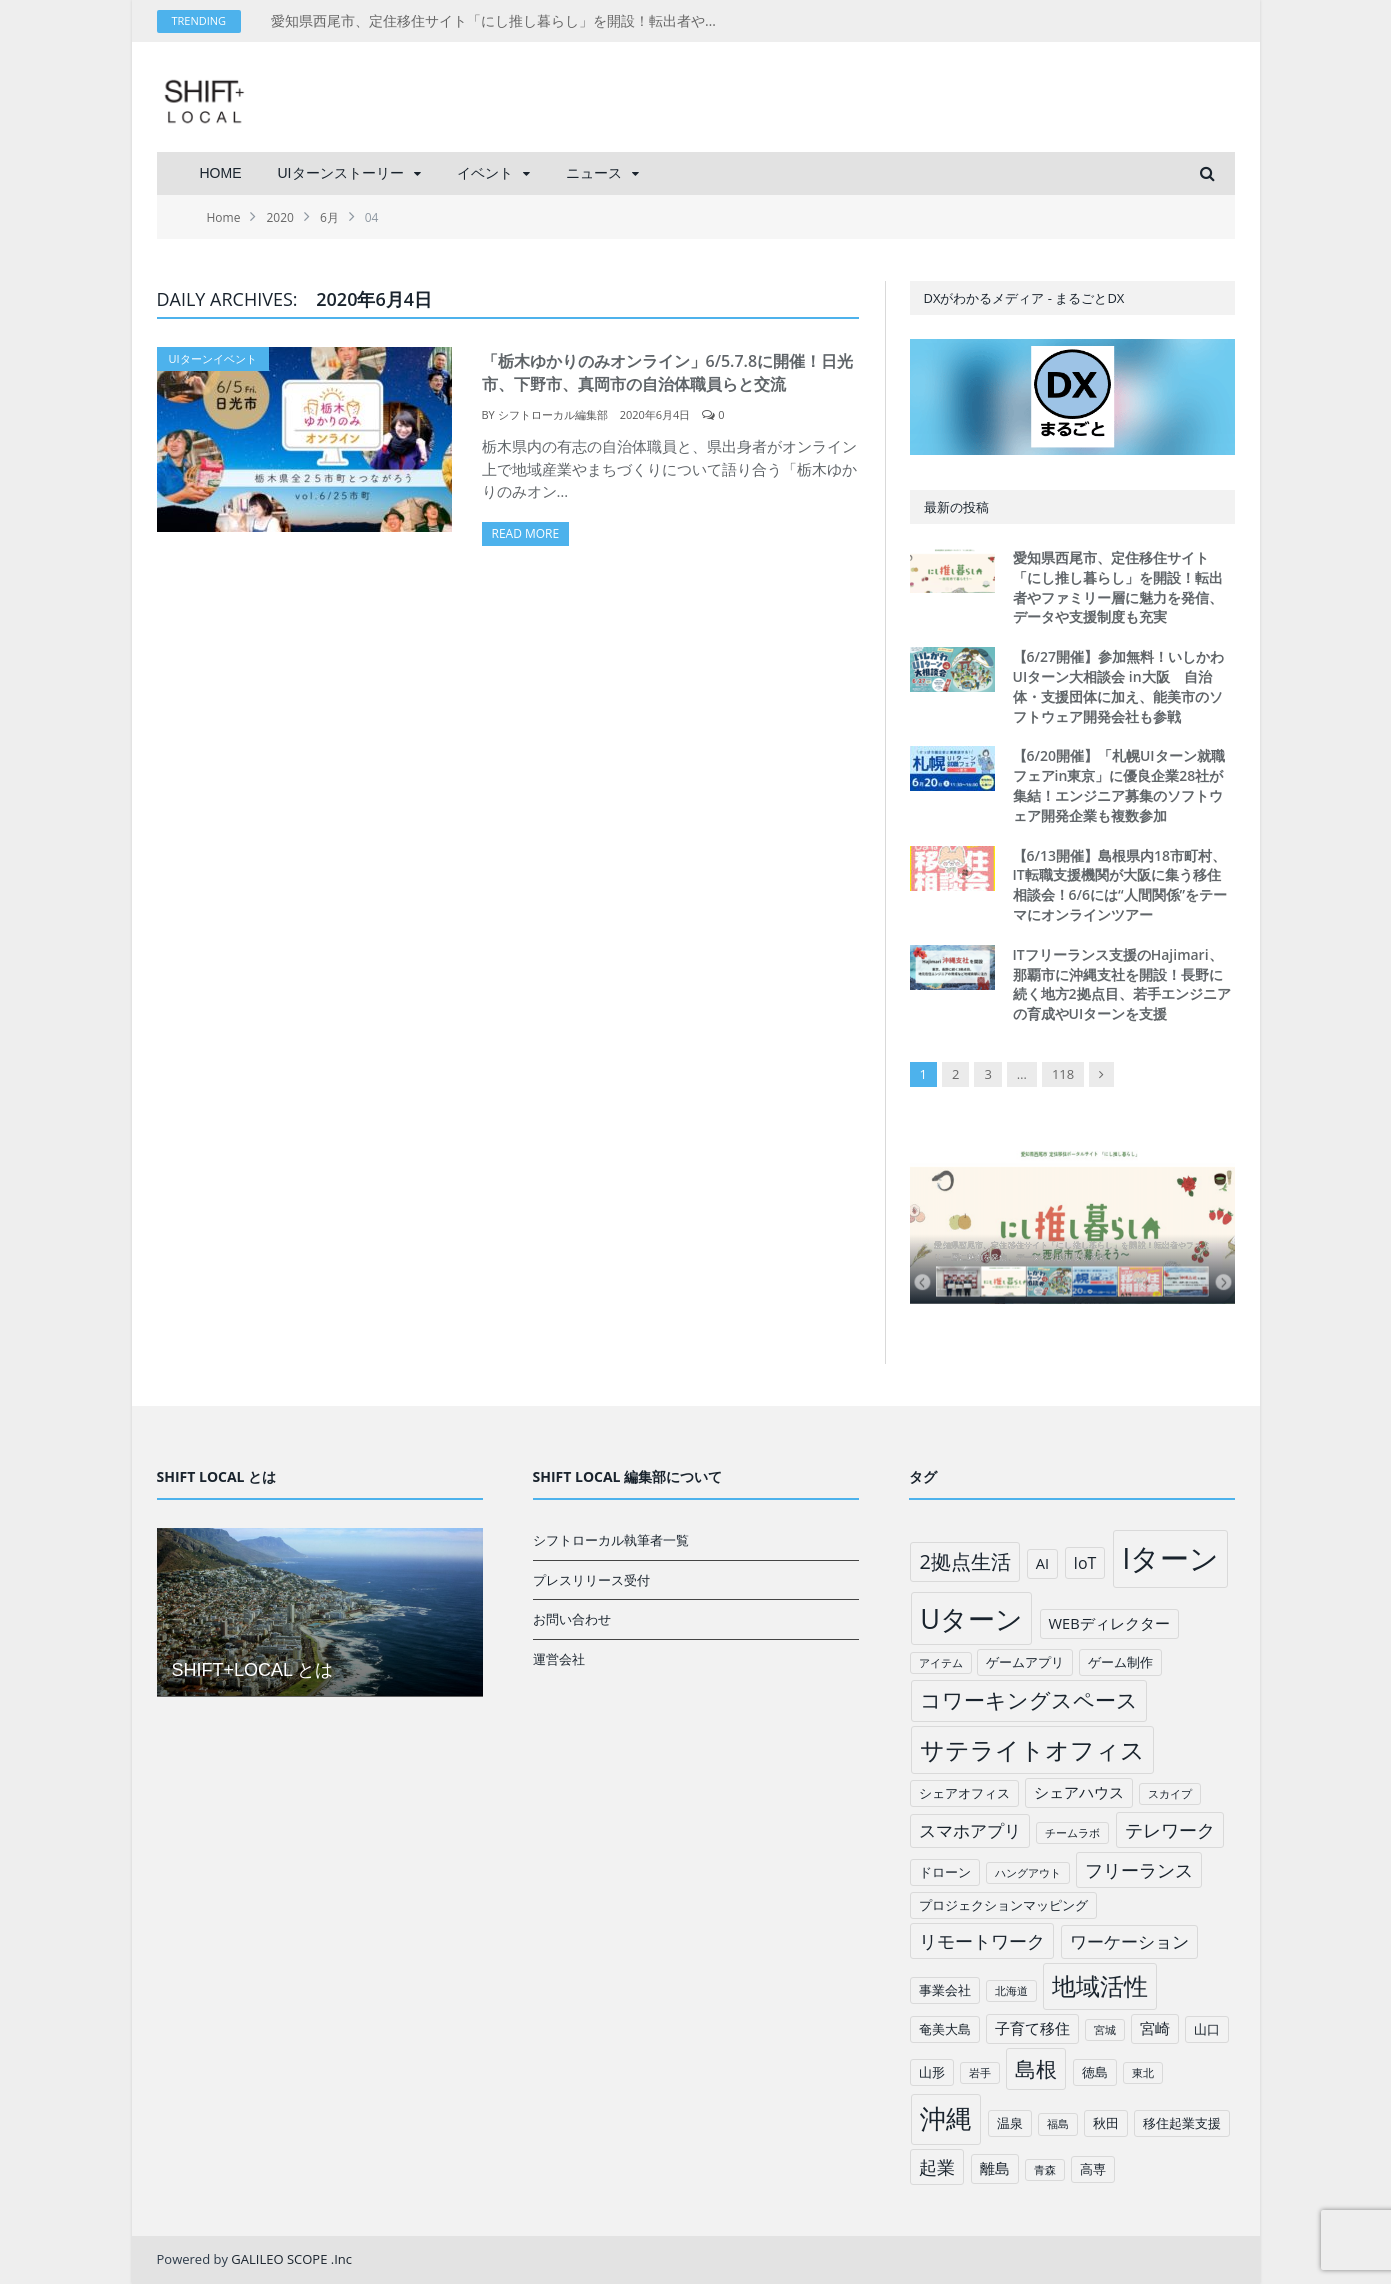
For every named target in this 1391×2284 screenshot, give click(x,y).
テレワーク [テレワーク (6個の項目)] (1170, 1830)
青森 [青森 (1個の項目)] (1045, 2170)
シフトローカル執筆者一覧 (611, 1540)
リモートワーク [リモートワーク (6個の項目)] (982, 1941)
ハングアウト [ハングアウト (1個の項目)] (1028, 1873)
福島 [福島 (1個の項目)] (1058, 2124)
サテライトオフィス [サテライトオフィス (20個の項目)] (1032, 1749)
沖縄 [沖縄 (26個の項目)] (946, 2118)
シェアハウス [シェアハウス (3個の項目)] (1079, 1792)
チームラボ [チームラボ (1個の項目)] (1072, 1833)
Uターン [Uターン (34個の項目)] (971, 1618)
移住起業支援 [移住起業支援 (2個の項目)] (1182, 2123)
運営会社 (559, 1659)
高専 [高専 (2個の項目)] (1093, 2169)
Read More (526, 533)
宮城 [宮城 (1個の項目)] (1105, 2030)
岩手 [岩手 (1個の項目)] (980, 2073)
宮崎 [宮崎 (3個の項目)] (1155, 2028)
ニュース (594, 173)
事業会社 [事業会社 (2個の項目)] (945, 1990)
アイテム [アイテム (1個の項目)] (941, 1663)
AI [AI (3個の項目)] (1042, 1563)
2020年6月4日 (655, 414)
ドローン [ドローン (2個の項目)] (945, 1872)
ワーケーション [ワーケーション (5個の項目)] (1129, 1941)
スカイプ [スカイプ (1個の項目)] (1170, 1794)
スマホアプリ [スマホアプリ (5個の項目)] (970, 1830)
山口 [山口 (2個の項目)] (1207, 2029)
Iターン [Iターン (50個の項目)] (1170, 1558)
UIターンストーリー (341, 173)
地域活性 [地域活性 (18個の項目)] (1100, 1986)
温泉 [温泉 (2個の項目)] (1010, 2123)
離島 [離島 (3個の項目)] (995, 2168)
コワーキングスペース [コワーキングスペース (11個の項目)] (1029, 1700)
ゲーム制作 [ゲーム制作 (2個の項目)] (1120, 1662)
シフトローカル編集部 (553, 414)
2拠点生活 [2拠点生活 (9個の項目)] (964, 1561)
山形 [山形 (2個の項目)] (932, 2072)
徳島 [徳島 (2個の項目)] (1095, 2072)
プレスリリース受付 (591, 1580)
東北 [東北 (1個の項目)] (1143, 2073)
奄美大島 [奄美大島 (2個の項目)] (945, 2029)
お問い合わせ (572, 1619)
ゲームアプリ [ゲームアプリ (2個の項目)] (1025, 1662)
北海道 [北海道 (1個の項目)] (1011, 1991)
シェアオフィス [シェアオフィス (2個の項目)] (964, 1793)
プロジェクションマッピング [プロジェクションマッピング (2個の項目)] (1003, 1905)
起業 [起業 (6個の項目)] (937, 2167)
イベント (485, 173)
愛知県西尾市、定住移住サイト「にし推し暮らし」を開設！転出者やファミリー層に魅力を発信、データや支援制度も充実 (501, 21)
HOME (221, 173)
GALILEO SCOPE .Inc (291, 2259)
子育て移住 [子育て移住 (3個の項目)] (1032, 2028)
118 (1063, 1074)
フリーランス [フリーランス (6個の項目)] (1139, 1870)
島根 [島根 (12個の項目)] (1036, 2068)
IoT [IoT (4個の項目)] (1085, 1563)
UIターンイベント (213, 358)
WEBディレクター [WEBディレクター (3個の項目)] (1109, 1623)
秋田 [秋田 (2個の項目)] (1106, 2123)
